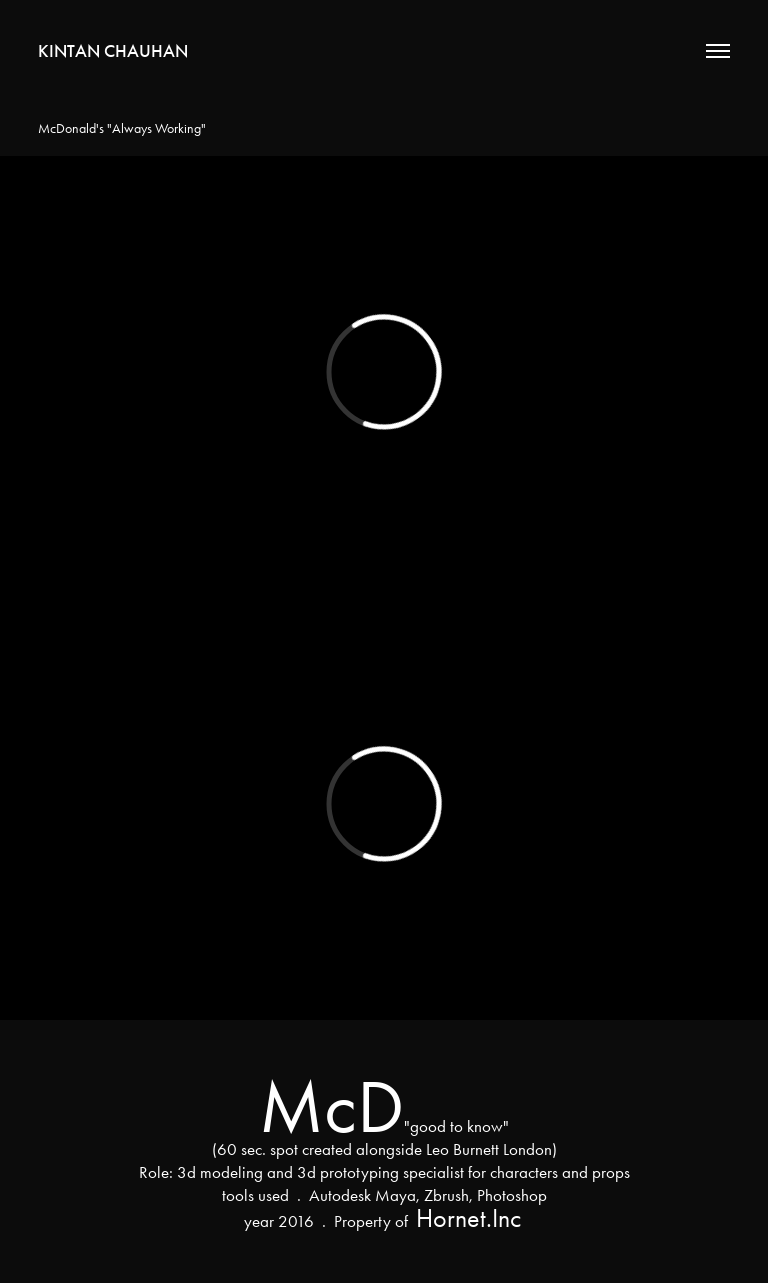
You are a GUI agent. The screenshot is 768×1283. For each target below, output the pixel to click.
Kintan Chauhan (113, 51)
